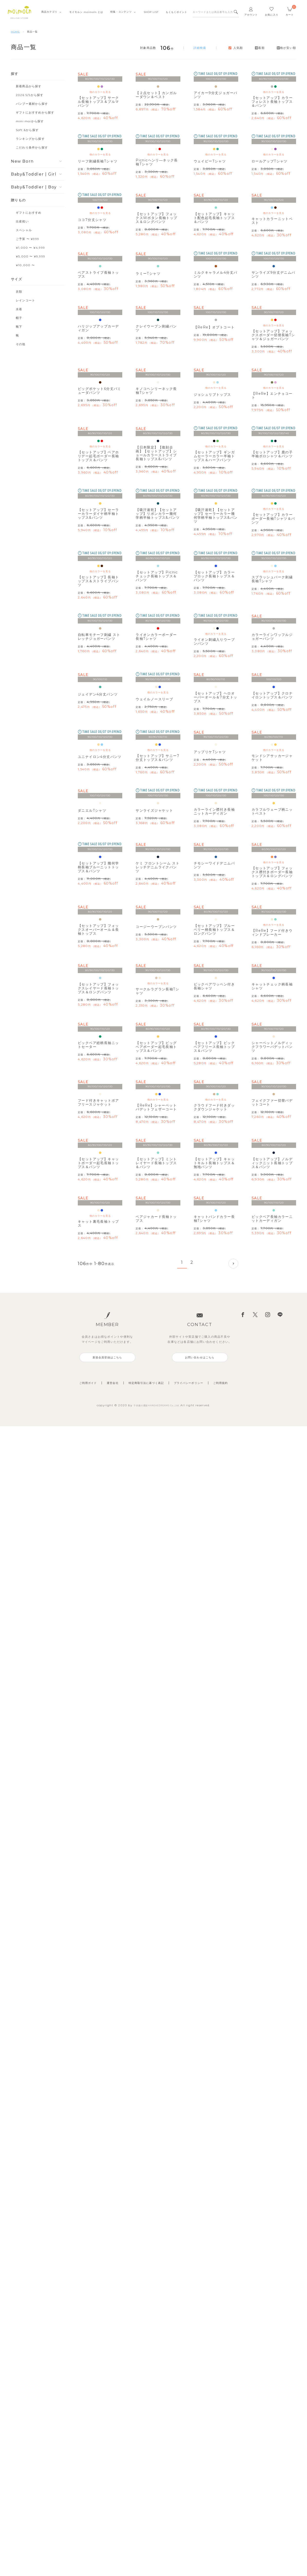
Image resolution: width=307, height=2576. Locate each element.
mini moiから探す (30, 121)
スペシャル (24, 230)
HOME (15, 31)
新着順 (255, 48)
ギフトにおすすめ (29, 212)
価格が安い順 (286, 48)
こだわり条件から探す (32, 147)
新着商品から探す (29, 86)
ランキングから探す (30, 139)
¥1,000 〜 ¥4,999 (30, 247)
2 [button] (191, 2412)
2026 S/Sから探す (29, 95)
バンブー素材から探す (32, 104)
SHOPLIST (151, 12)
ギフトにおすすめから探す (35, 112)
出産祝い (22, 221)
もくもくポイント (176, 12)
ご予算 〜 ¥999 (27, 239)
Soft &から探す (27, 130)
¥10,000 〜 (25, 265)
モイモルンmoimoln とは (86, 12)
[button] (233, 2413)
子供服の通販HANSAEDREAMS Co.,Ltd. (157, 2555)
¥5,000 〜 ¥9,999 (30, 256)
